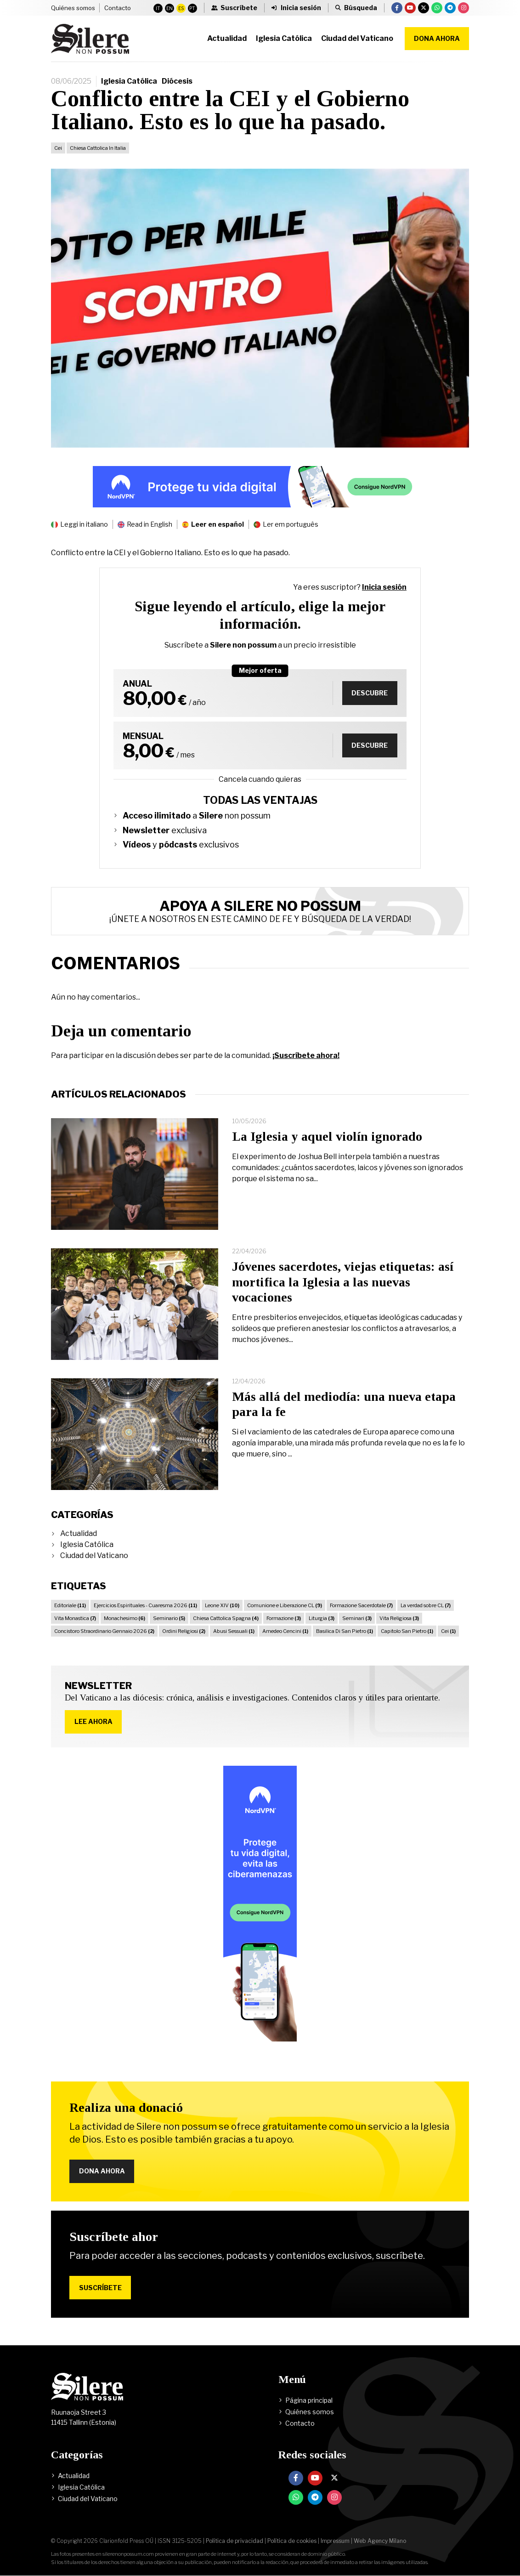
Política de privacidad (234, 2541)
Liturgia (321, 1618)
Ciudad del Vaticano (94, 1555)
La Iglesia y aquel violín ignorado (327, 1136)
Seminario (169, 1618)
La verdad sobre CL (426, 1605)
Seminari (357, 1618)
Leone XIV (222, 1605)
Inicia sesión (384, 587)
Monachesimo (124, 1618)
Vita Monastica (75, 1618)
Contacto (117, 7)
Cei (58, 148)
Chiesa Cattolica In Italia (98, 148)
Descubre (369, 693)
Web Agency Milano (380, 2541)
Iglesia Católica (129, 81)
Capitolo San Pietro (407, 1631)
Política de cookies (292, 2541)
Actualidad (78, 1533)
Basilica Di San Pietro (344, 1631)
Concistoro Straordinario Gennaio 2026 (104, 1631)
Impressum (335, 2541)
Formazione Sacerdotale (361, 1605)
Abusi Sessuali (233, 1631)
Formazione (283, 1618)
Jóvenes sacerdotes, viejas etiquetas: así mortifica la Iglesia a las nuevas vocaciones (342, 1281)
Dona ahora (437, 38)
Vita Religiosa (399, 1618)
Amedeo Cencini (285, 1631)
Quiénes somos (73, 7)
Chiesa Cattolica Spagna (226, 1618)
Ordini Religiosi (183, 1631)
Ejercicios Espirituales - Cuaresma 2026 (145, 1605)
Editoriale (70, 1605)
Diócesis (177, 81)
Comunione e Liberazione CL (284, 1605)
